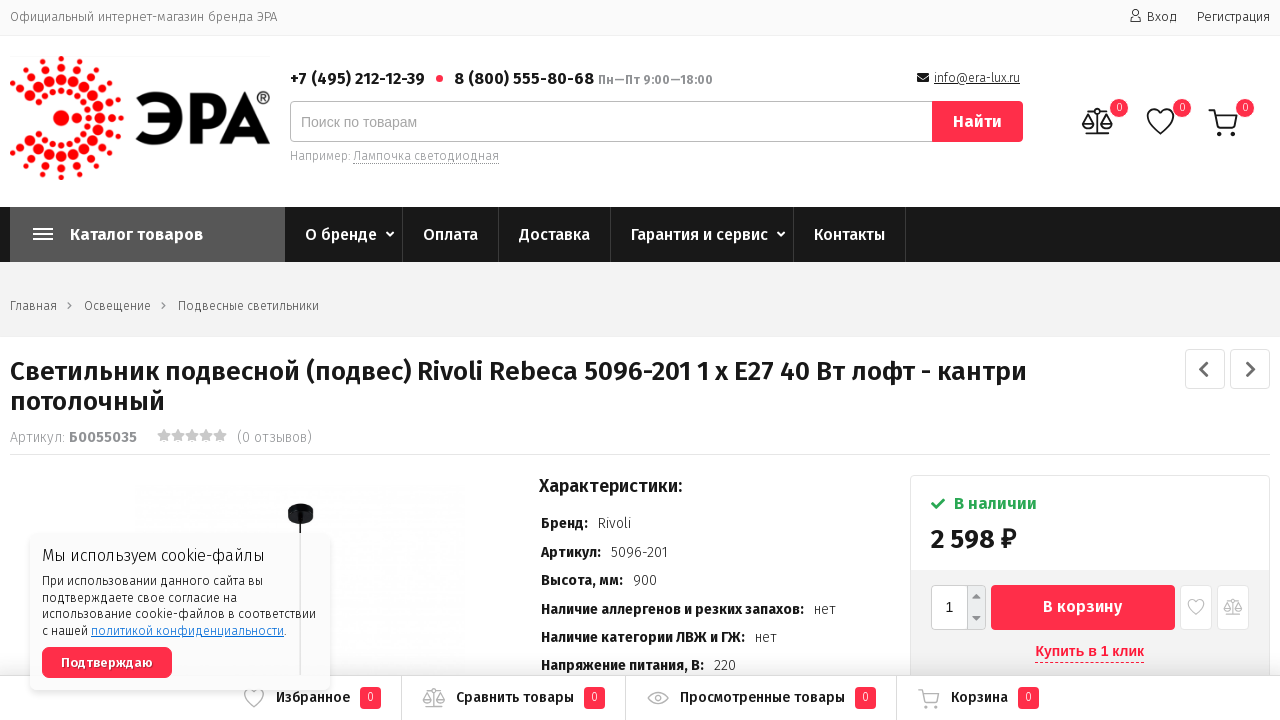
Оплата (450, 234)
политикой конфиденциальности (187, 631)
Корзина (978, 698)
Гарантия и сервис (699, 234)
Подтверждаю (107, 662)
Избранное (311, 698)
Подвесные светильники (248, 306)
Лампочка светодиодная (426, 156)
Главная (33, 306)
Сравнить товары (513, 698)
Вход (1153, 16)
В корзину (1082, 606)
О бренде (341, 234)
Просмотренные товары (761, 698)
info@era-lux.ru (977, 78)
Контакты (849, 234)
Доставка (554, 234)
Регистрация (1233, 16)
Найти (977, 121)
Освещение (117, 306)
